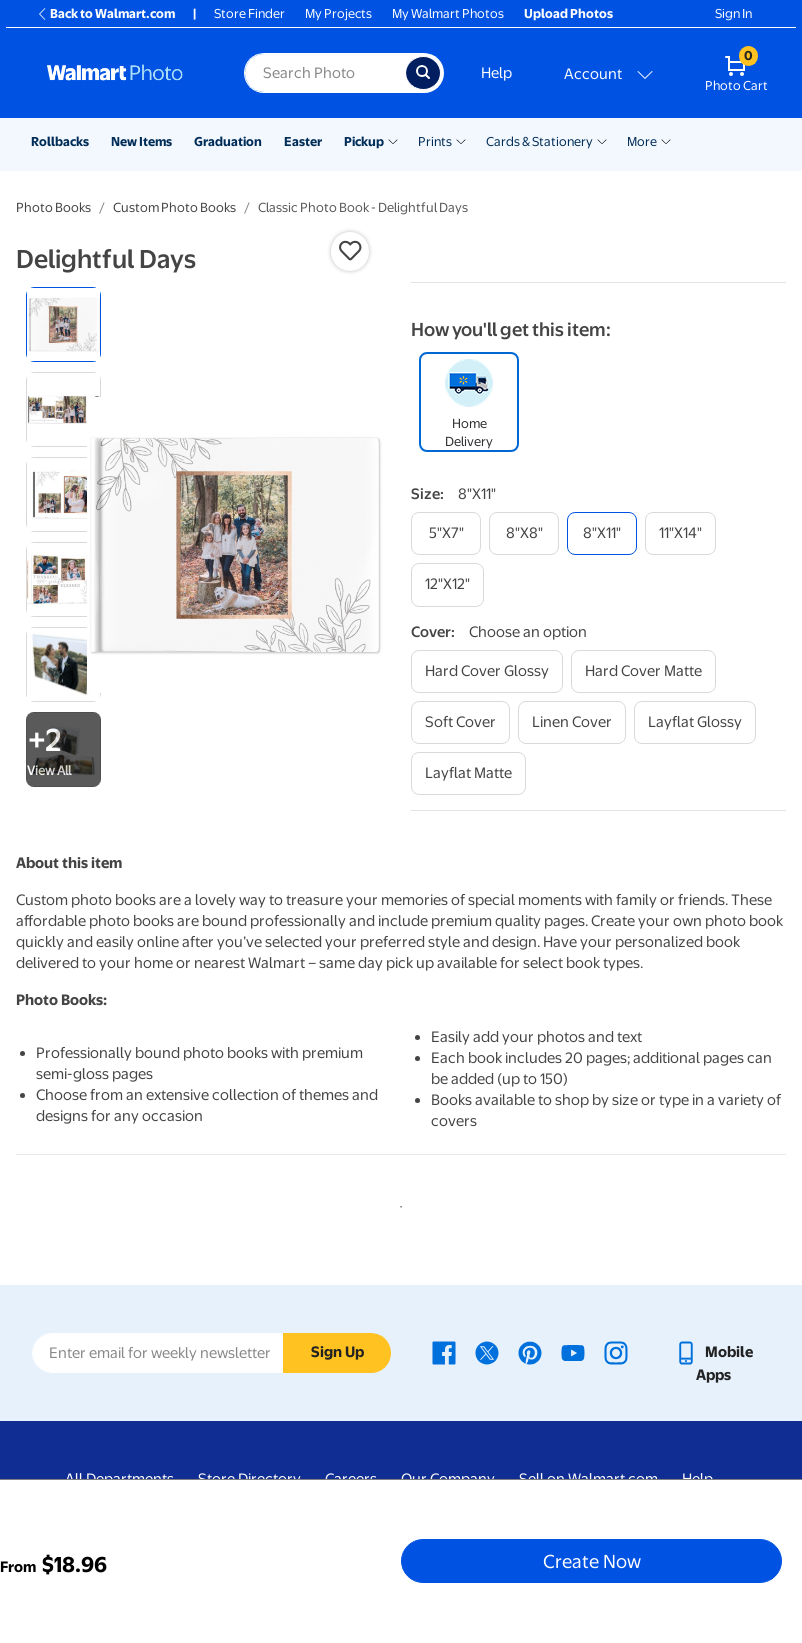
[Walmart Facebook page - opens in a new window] (444, 1352)
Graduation (228, 141)
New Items (141, 141)
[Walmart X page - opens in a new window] (487, 1352)
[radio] (63, 324)
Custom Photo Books (174, 207)
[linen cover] (572, 722)
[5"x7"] (446, 533)
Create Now (592, 1561)
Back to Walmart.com (105, 13)
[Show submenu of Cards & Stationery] (602, 140)
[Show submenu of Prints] (461, 140)
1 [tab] (397, 1203)
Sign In (733, 13)
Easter (303, 141)
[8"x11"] (602, 533)
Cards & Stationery (539, 141)
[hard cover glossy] (487, 671)
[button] (350, 251)
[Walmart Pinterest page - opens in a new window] (530, 1352)
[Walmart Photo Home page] (124, 73)
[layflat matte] (468, 773)
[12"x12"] (447, 584)
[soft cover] (460, 722)
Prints (435, 141)
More (642, 141)
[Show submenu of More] (666, 140)
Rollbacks (60, 141)
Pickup (364, 141)
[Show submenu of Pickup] (393, 140)
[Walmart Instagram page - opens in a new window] (616, 1352)
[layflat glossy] (695, 722)
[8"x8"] (524, 533)
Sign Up (337, 1352)
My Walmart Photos (448, 13)
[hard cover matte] (643, 671)
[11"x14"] (680, 533)
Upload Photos (568, 13)
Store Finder (249, 13)
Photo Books (53, 207)
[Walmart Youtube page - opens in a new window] (573, 1352)
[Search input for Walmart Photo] (325, 73)
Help (496, 73)
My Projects (338, 13)
